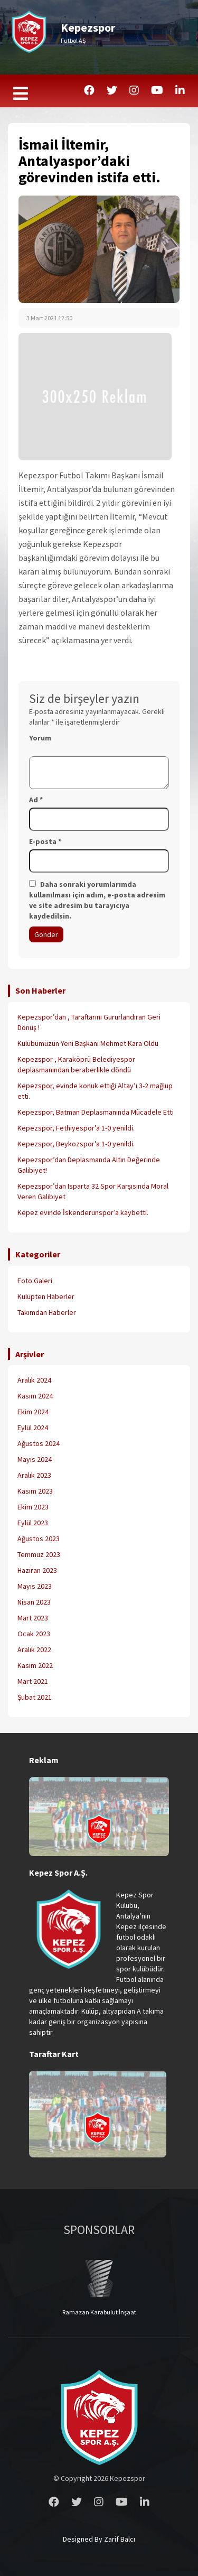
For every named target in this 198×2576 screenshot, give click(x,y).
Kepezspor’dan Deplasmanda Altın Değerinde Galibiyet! (88, 1165)
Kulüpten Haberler (45, 1296)
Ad (36, 799)
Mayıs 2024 (34, 1459)
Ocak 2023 (33, 1633)
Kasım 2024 (35, 1396)
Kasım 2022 (35, 1665)
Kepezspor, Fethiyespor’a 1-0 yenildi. (76, 1128)
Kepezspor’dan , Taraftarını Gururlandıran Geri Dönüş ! (89, 1022)
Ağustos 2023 (38, 1538)
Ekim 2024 (33, 1411)
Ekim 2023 (33, 1507)
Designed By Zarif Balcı (99, 2539)
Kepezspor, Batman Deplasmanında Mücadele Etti (95, 1112)
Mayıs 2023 (34, 1586)
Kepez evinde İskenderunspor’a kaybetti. (82, 1212)
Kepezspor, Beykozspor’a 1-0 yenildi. (76, 1143)
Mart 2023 (32, 1618)
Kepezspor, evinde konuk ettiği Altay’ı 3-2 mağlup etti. (95, 1091)
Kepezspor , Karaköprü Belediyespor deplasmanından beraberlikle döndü (76, 1064)
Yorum (40, 738)
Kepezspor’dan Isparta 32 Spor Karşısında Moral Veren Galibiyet (92, 1191)
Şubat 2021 (34, 1697)
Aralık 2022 (34, 1649)
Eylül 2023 (32, 1522)
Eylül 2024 (32, 1427)
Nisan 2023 (34, 1602)
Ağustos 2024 (38, 1443)
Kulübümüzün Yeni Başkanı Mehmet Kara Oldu (87, 1043)
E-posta (45, 841)
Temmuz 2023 (38, 1554)
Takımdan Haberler (46, 1312)
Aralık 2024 (34, 1380)
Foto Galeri (34, 1280)
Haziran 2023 (37, 1570)
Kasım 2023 (35, 1491)
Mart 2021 (32, 1681)
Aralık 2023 (34, 1475)
